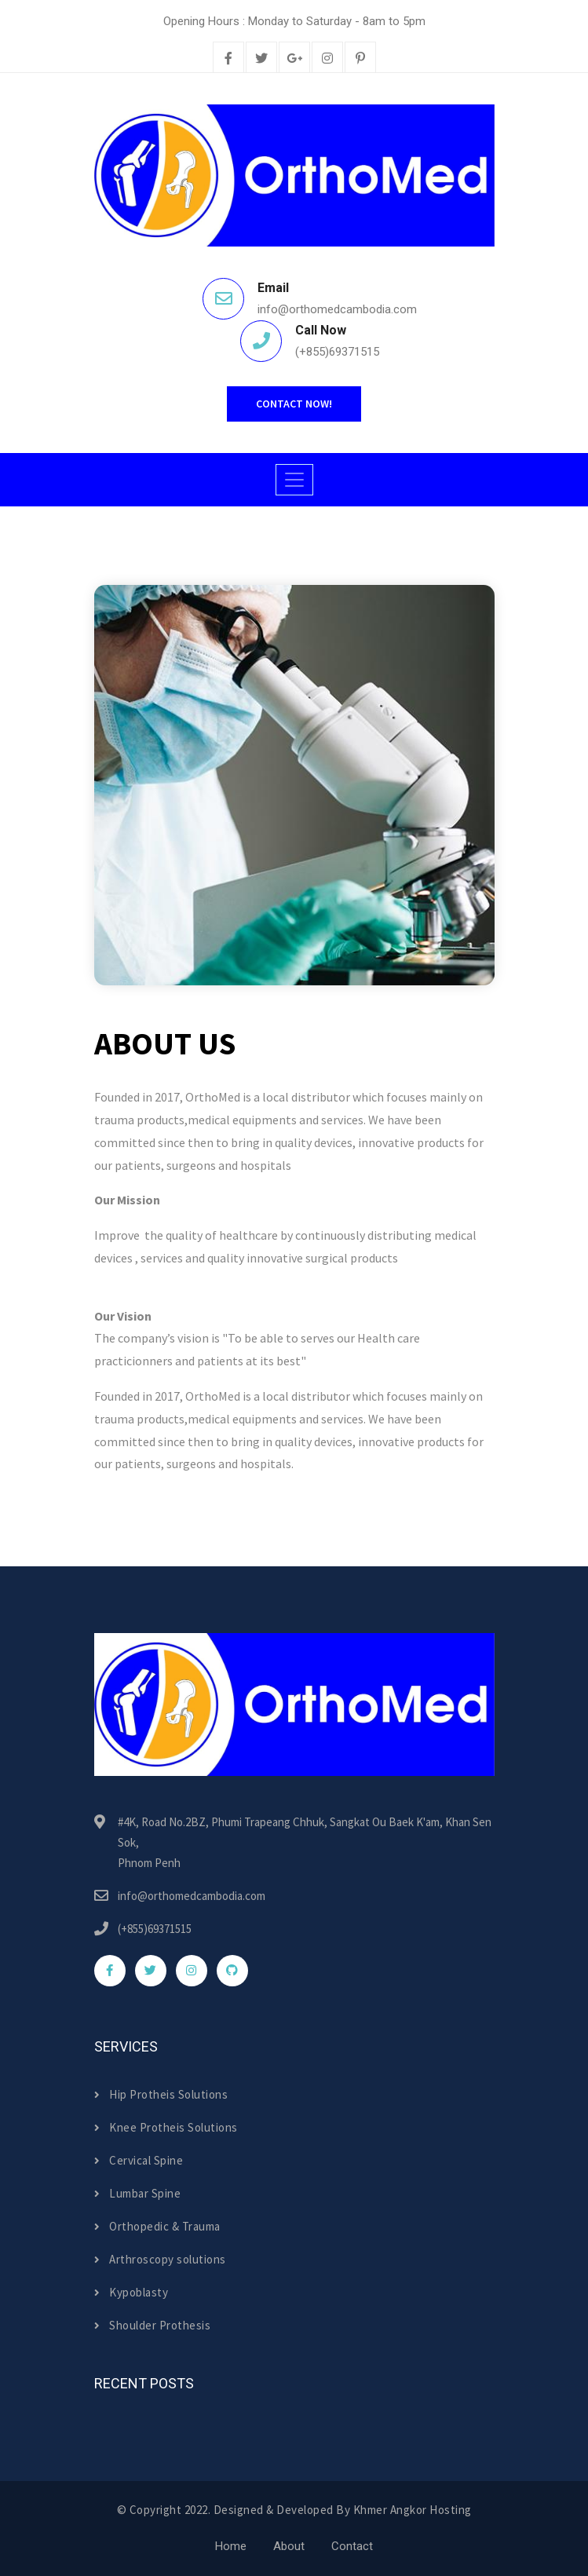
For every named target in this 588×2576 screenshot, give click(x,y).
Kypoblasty (131, 2292)
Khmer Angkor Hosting (412, 2509)
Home (231, 2546)
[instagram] (327, 59)
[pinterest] (360, 59)
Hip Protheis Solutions (161, 2094)
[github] (232, 1970)
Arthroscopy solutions (160, 2259)
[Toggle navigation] (294, 479)
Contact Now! (294, 403)
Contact (352, 2546)
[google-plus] (294, 59)
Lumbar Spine (137, 2193)
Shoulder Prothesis (152, 2325)
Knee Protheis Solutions (166, 2127)
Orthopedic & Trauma (157, 2226)
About (289, 2546)
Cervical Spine (139, 2160)
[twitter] (261, 59)
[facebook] (228, 59)
